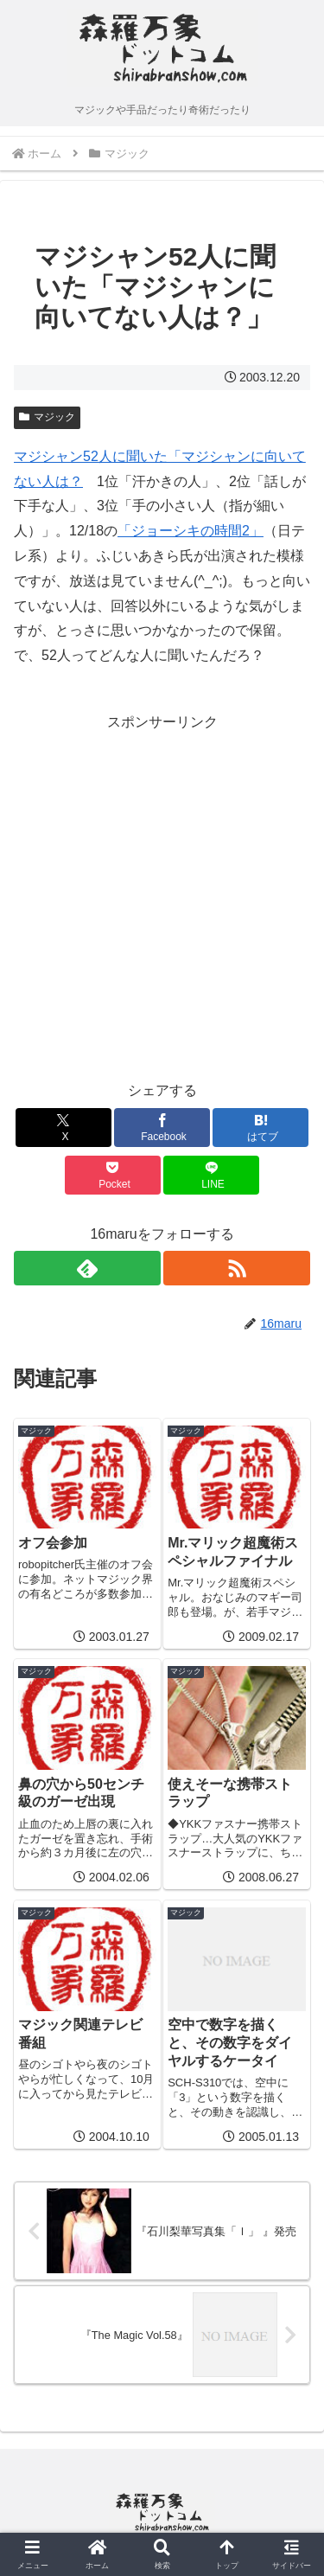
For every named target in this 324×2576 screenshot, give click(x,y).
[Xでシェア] (63, 1127)
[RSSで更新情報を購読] (236, 1268)
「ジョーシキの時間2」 (191, 530)
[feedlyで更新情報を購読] (87, 1268)
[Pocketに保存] (113, 1175)
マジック (47, 417)
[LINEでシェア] (211, 1175)
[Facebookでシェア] (162, 1127)
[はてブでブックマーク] (260, 1127)
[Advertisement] (162, 897)
